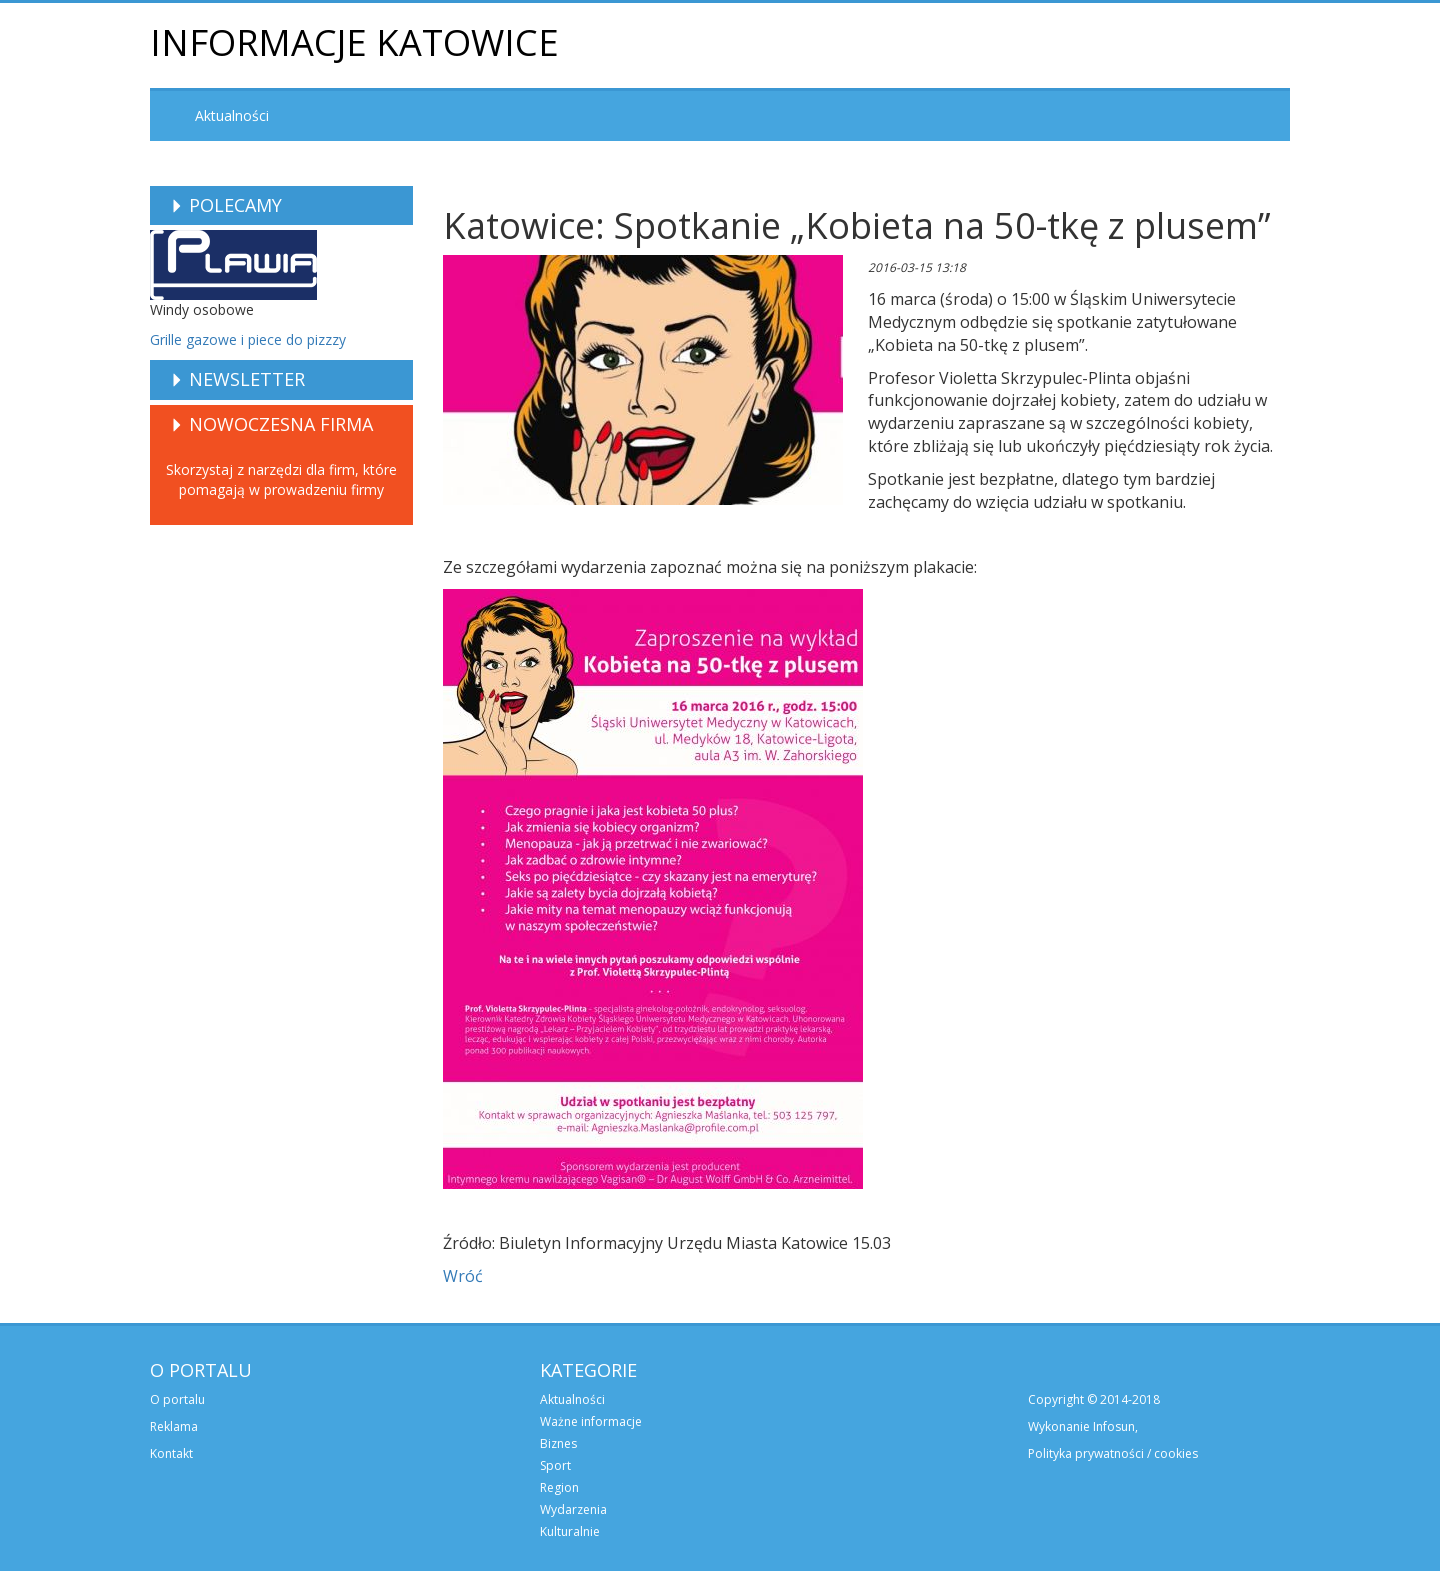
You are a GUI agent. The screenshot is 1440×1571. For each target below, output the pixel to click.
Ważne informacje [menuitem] (591, 1421)
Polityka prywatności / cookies (1113, 1453)
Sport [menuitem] (555, 1465)
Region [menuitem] (559, 1487)
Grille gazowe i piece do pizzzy (248, 339)
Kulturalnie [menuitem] (570, 1531)
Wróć (463, 1276)
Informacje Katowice (354, 42)
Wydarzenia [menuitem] (573, 1509)
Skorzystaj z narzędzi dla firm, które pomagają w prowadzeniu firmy (281, 479)
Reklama (174, 1426)
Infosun (1114, 1426)
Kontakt (171, 1453)
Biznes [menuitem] (558, 1443)
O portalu (177, 1399)
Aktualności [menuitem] (232, 115)
